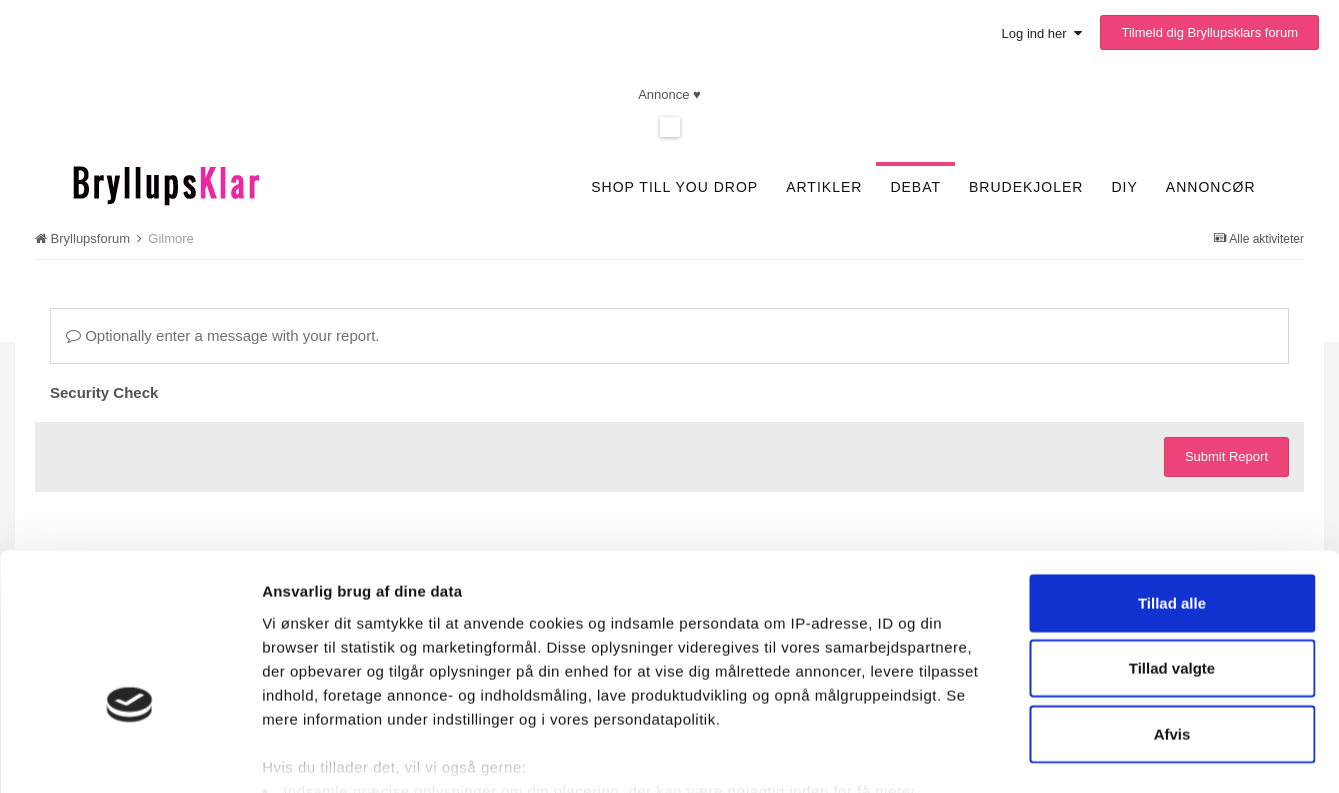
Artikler (824, 187)
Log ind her (1042, 33)
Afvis (1172, 618)
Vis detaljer (1052, 753)
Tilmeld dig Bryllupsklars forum (1209, 32)
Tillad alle (1172, 487)
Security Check (104, 392)
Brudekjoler (1026, 187)
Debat (915, 187)
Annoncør (1211, 187)
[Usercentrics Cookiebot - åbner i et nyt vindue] (129, 754)
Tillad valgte (1172, 552)
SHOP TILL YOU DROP (674, 187)
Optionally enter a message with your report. (222, 335)
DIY (1124, 187)
